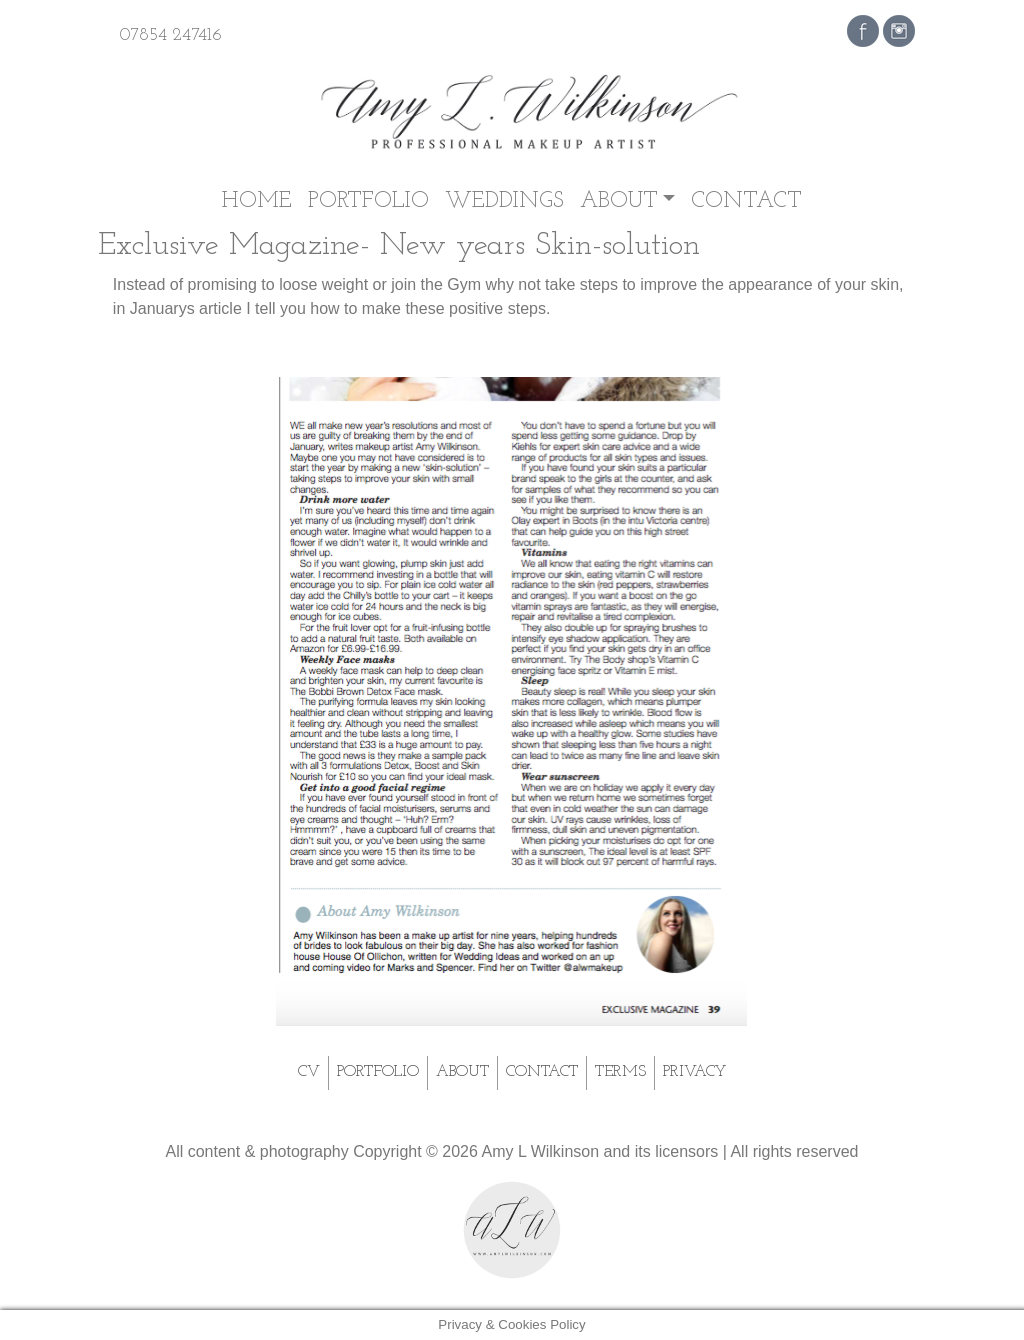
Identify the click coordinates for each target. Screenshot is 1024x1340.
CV (309, 1072)
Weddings (504, 201)
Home (257, 201)
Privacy (694, 1072)
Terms (620, 1072)
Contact (746, 201)
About (619, 201)
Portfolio (368, 201)
